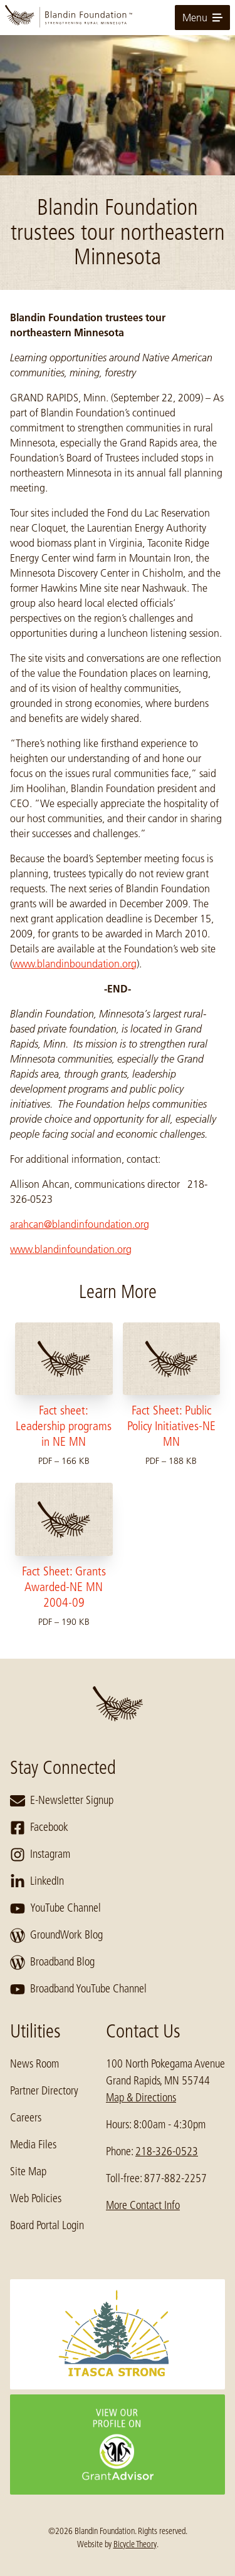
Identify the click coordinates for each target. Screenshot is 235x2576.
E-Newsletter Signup (61, 1800)
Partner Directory (44, 2091)
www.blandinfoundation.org (71, 1249)
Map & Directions (141, 2098)
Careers (25, 2118)
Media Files (33, 2144)
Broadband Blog (52, 1962)
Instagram (40, 1854)
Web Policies (35, 2198)
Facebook (39, 1827)
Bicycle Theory (135, 2544)
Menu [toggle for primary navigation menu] (202, 17)
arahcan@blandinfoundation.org (79, 1224)
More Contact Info (143, 2205)
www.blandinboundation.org (75, 963)
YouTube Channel (55, 1908)
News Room (34, 2064)
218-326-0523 (166, 2151)
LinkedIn (37, 1881)
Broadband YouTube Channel (78, 1989)
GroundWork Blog (56, 1935)
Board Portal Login (47, 2225)
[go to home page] (117, 17)
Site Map (28, 2171)
